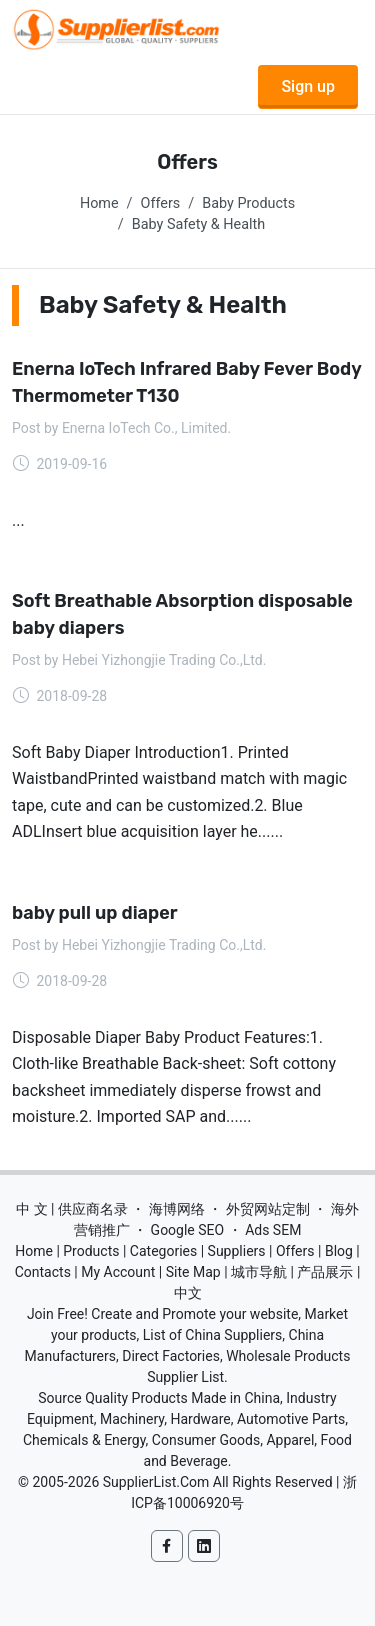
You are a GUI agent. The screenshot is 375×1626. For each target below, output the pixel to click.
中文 (188, 1293)
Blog (339, 1251)
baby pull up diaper (95, 913)
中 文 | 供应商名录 (72, 1209)
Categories (163, 1251)
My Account (118, 1272)
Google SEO (188, 1230)
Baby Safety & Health (198, 224)
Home (99, 203)
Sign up (308, 86)
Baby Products (248, 203)
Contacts (43, 1272)
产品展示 (325, 1272)
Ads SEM (273, 1230)
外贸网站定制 (268, 1209)
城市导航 (259, 1272)
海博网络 (177, 1209)
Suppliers (237, 1251)
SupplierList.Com (156, 1482)
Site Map (193, 1272)
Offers (161, 203)
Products (91, 1251)
